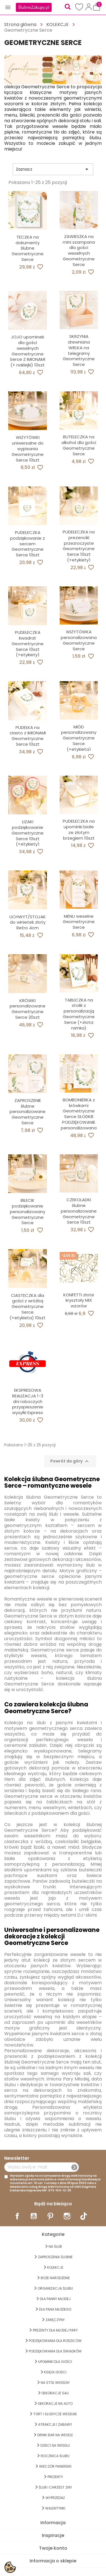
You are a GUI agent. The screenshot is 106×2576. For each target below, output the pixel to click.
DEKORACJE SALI (55, 2393)
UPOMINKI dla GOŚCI (55, 2361)
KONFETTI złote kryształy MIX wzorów (78, 1300)
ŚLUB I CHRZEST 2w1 (55, 2487)
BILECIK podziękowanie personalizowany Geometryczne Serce (27, 1211)
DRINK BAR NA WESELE (55, 2435)
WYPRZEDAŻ (55, 2497)
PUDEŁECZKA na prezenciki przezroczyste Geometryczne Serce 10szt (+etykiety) (79, 546)
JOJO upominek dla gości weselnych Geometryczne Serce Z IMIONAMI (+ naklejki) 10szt (27, 351)
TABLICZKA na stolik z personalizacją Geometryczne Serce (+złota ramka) (79, 1014)
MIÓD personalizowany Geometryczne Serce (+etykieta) (78, 738)
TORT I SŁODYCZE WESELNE (55, 2414)
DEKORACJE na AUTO (55, 2403)
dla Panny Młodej (55, 2298)
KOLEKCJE (55, 2267)
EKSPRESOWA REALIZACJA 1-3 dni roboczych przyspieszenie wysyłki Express (27, 1401)
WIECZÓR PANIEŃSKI (55, 2466)
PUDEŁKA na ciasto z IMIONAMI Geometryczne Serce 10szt (28, 735)
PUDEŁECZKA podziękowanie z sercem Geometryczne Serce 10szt (27, 543)
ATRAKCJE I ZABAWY (55, 2424)
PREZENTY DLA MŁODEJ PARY (55, 2330)
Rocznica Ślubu (55, 2455)
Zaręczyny (55, 2319)
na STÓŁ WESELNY (55, 2382)
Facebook (17, 2216)
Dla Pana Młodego (55, 2309)
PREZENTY (55, 2476)
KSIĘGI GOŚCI (55, 2372)
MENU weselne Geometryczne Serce (79, 921)
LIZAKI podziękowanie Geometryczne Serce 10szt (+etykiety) (28, 833)
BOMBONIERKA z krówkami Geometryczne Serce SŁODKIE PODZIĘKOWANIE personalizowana (79, 1114)
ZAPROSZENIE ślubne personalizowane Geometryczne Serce (28, 1111)
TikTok (83, 2216)
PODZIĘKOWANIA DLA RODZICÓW (55, 2340)
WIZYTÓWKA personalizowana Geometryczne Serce (79, 640)
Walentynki (55, 2508)
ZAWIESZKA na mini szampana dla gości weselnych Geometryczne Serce (79, 250)
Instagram (67, 2216)
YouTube (33, 2216)
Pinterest (50, 2216)
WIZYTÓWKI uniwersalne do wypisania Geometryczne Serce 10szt (28, 448)
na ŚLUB (55, 2246)
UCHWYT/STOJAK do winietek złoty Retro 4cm (27, 922)
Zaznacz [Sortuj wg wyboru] (53, 169)
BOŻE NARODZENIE (55, 2277)
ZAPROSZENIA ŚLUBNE (55, 2257)
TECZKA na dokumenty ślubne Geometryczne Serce (28, 248)
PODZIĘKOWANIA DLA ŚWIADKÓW (55, 2351)
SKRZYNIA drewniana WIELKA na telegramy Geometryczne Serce (79, 350)
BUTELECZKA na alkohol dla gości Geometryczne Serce (78, 445)
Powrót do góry (70, 1461)
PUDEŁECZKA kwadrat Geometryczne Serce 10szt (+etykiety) (28, 643)
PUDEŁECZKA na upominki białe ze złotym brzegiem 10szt (79, 829)
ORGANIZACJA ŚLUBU (55, 2288)
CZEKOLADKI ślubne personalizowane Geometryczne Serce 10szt (79, 1211)
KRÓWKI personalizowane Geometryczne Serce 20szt (28, 1009)
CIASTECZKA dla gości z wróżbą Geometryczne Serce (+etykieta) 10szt (28, 1306)
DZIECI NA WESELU (55, 2445)
